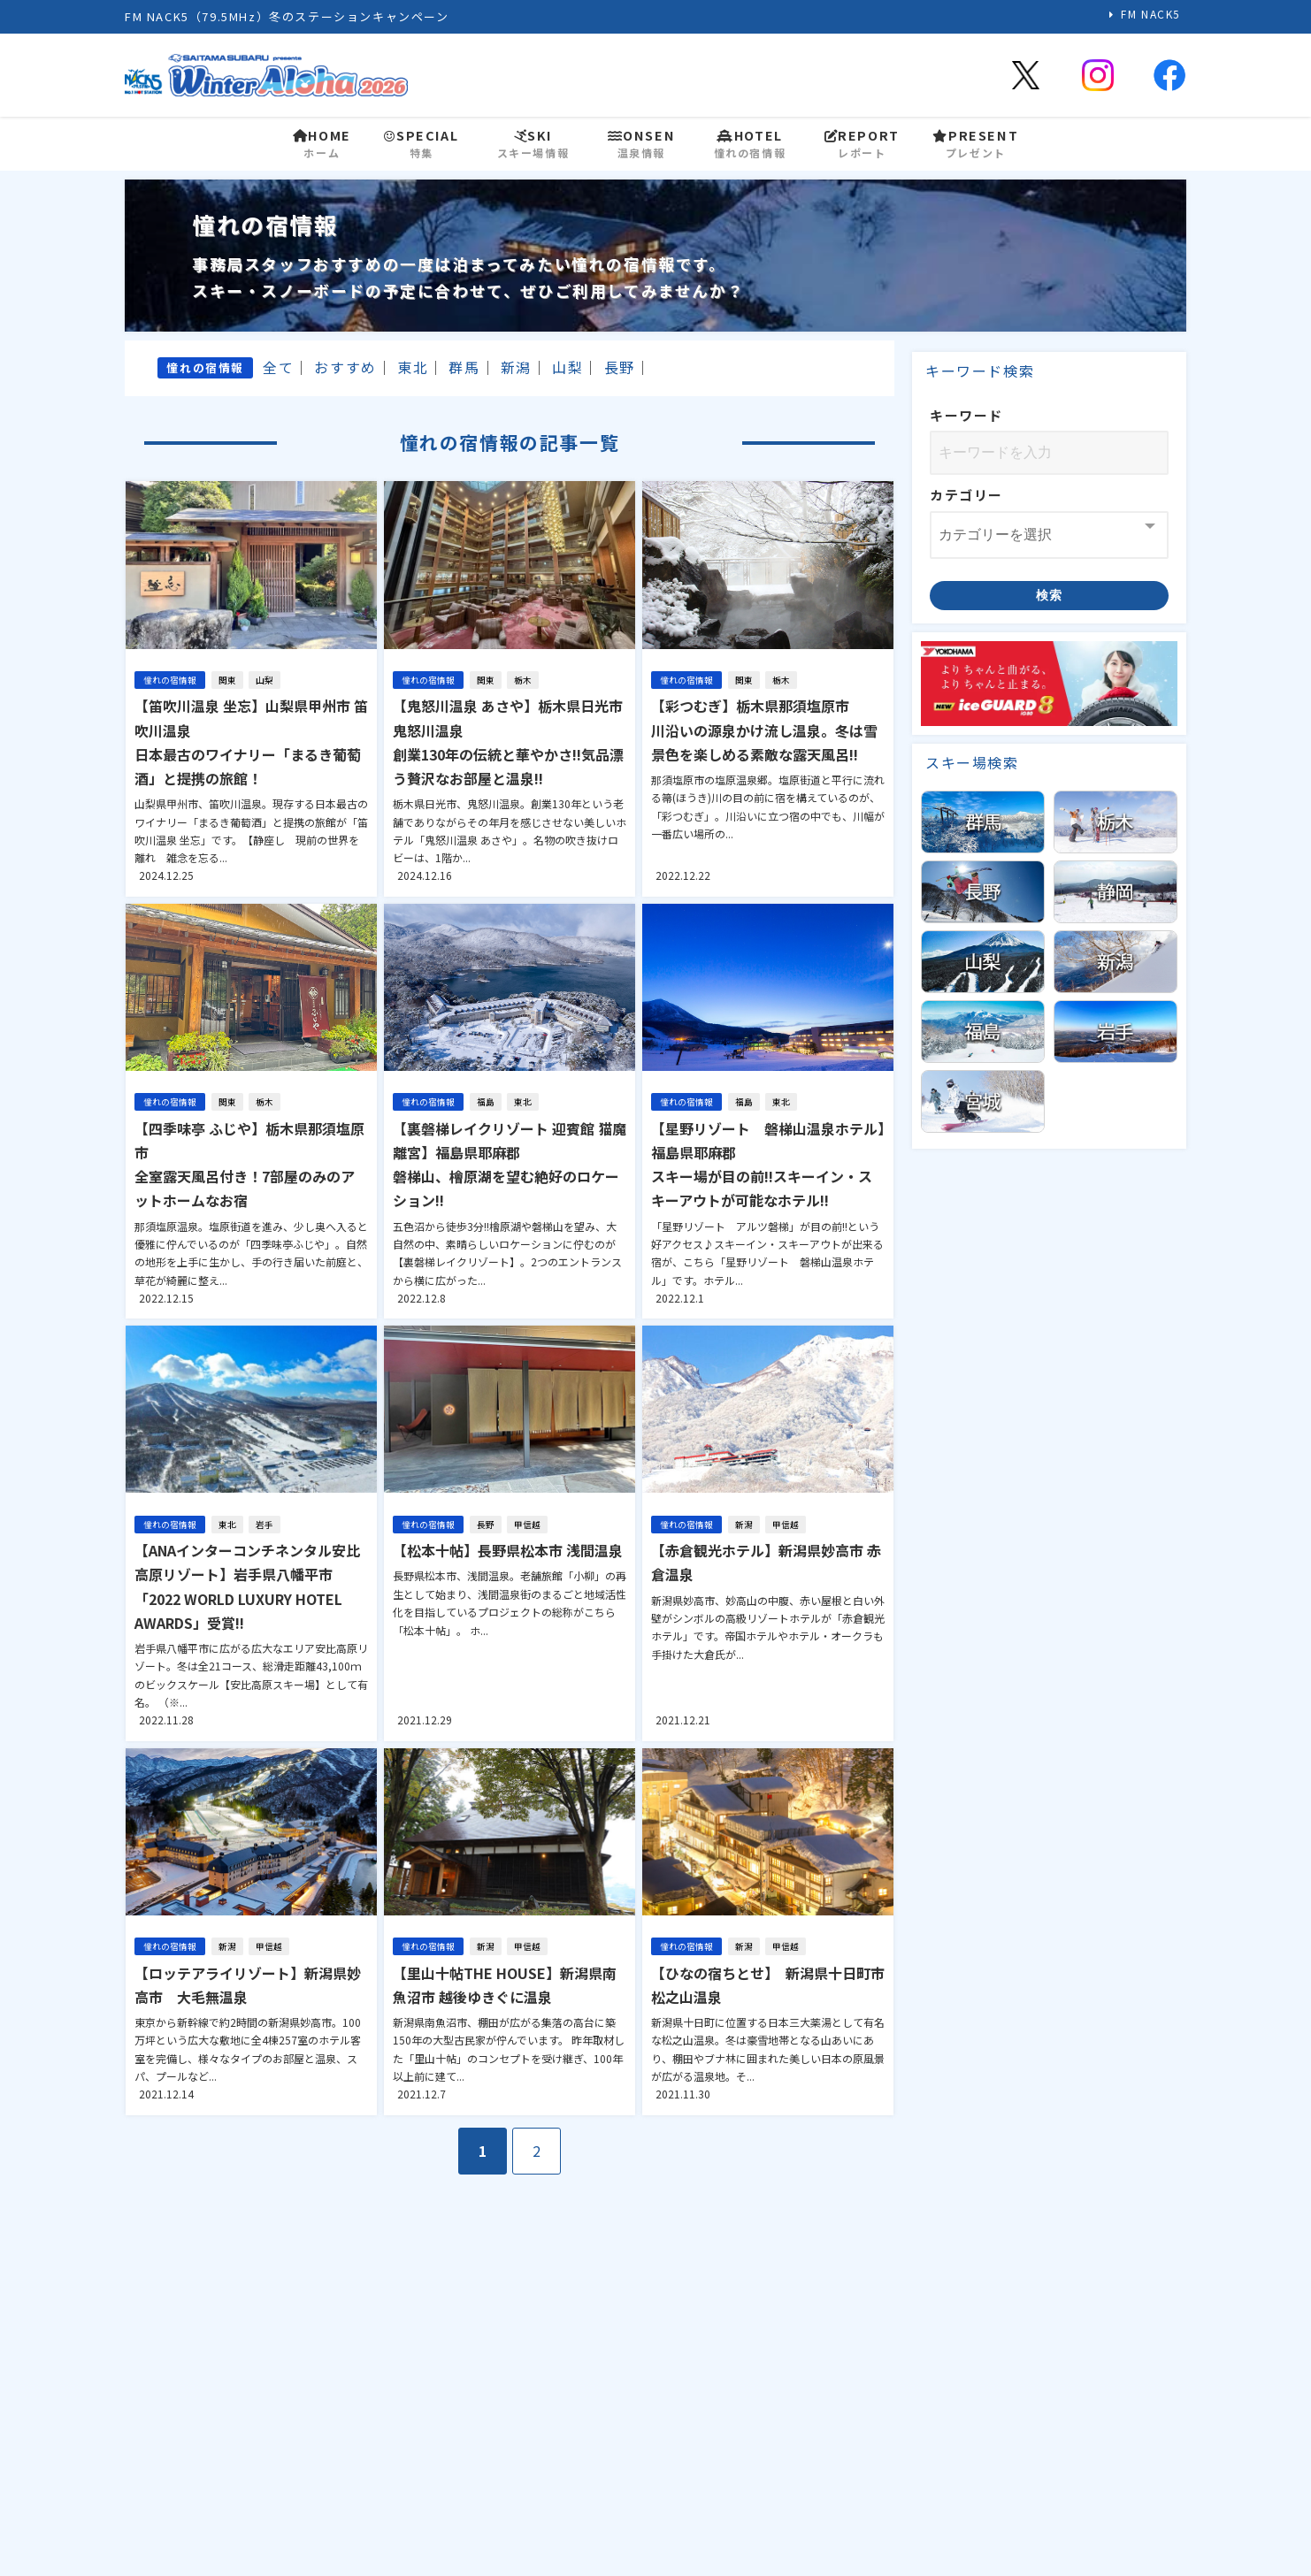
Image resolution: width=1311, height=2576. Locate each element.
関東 (227, 680)
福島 (485, 1102)
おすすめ (345, 367)
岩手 (264, 1524)
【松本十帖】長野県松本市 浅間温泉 (508, 1550)
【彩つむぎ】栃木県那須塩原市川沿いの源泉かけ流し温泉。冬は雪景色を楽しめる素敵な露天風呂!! (764, 729)
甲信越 (527, 1524)
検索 (1049, 595)
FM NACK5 (1151, 13)
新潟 (516, 367)
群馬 (463, 367)
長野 (619, 367)
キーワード (966, 415)
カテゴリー (966, 494)
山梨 (567, 367)
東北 (412, 367)
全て (278, 367)
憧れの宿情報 (169, 680)
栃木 (523, 680)
